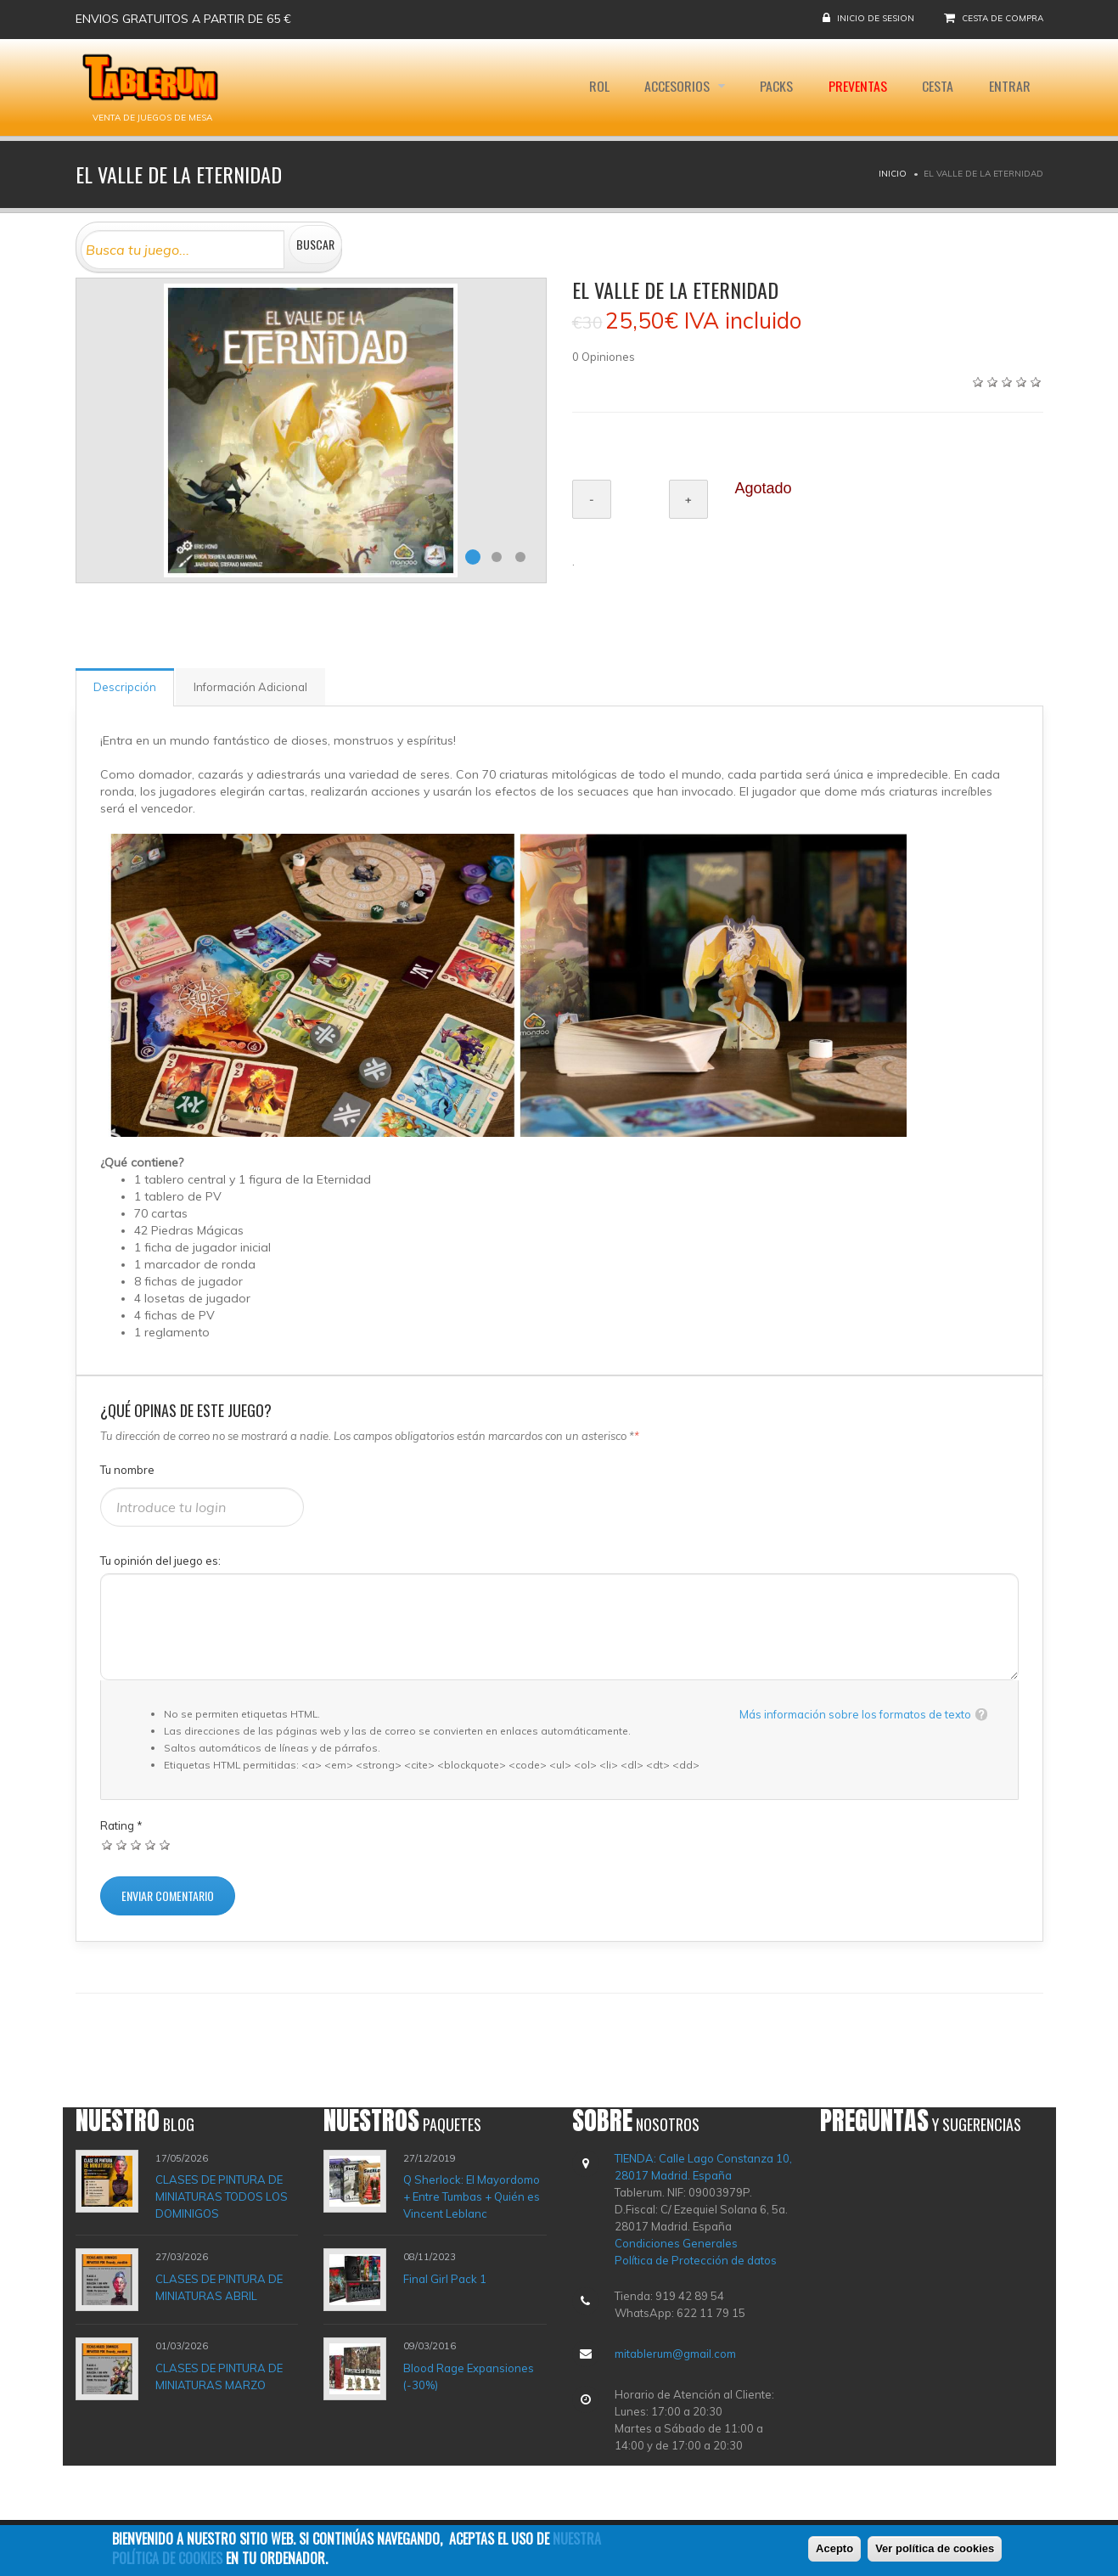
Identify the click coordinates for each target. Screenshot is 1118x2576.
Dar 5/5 (165, 1844)
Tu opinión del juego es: (160, 1560)
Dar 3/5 (136, 1844)
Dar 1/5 (107, 1844)
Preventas (857, 87)
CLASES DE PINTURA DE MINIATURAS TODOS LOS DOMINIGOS (221, 2196)
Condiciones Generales (676, 2243)
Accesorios (677, 87)
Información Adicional (250, 687)
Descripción (124, 687)
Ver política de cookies (934, 2551)
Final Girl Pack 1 (444, 2279)
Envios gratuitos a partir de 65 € (183, 18)
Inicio (893, 173)
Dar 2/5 (122, 1844)
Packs (775, 87)
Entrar (1010, 87)
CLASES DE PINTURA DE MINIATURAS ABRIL (219, 2287)
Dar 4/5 (150, 1844)
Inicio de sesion (875, 18)
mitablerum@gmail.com (675, 2353)
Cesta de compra (1002, 18)
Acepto (834, 2551)
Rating (121, 1825)
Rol (597, 87)
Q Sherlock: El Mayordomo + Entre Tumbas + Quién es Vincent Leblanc (471, 2196)
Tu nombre (127, 1469)
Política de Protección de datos (696, 2260)
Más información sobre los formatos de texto (855, 1714)
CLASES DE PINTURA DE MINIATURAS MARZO (219, 2376)
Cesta (937, 87)
